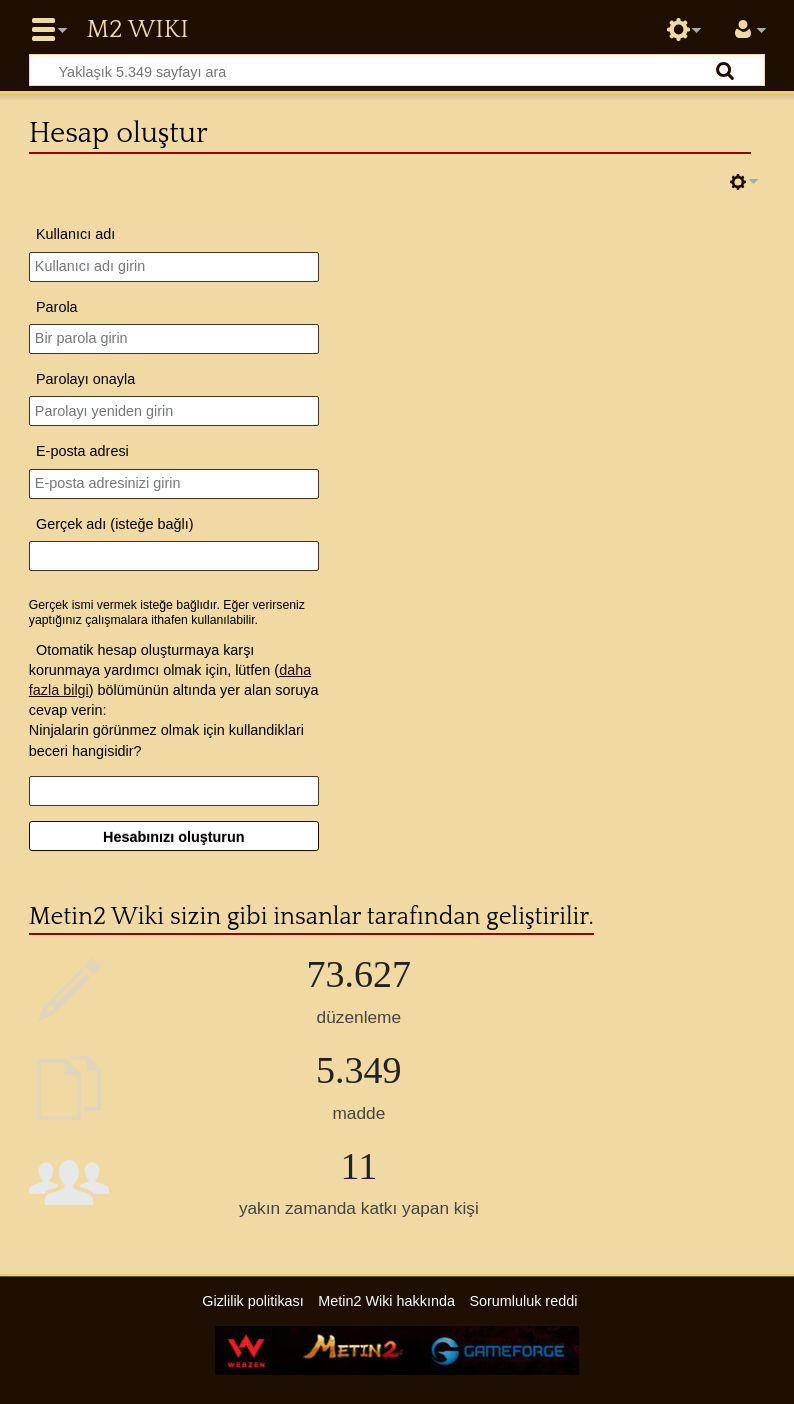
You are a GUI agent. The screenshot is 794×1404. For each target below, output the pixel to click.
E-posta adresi (82, 451)
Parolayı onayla (85, 379)
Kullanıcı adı (75, 234)
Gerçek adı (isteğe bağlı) (115, 524)
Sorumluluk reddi (523, 1301)
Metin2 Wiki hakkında (386, 1301)
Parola (57, 307)
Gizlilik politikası (253, 1301)
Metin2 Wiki (137, 30)
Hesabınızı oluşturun (174, 837)
